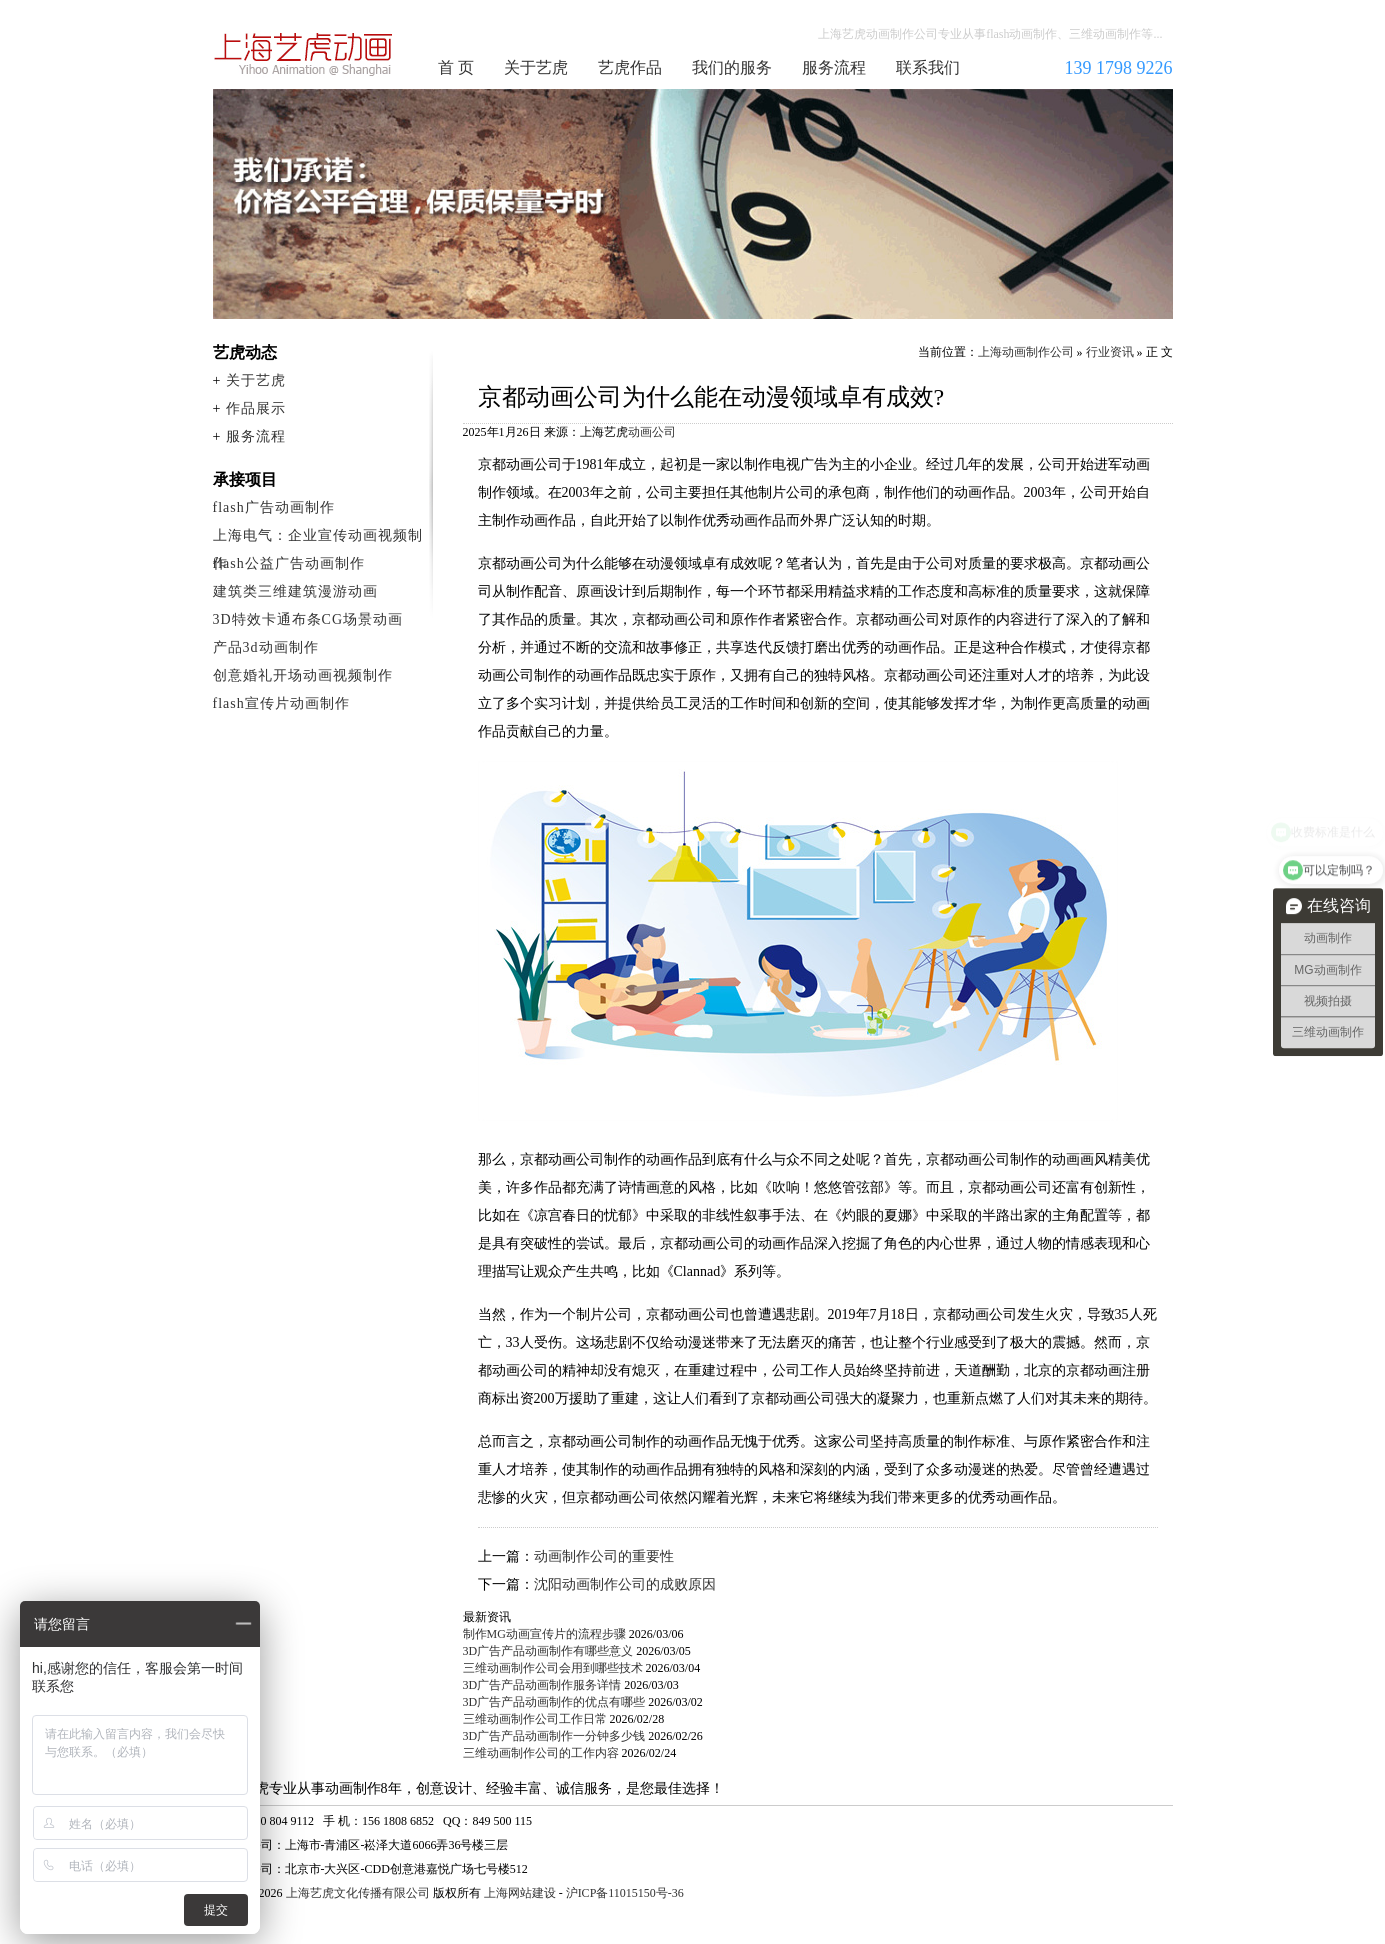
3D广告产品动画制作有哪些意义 (548, 1651)
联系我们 (928, 67)
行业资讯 (1110, 352)
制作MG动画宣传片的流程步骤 (544, 1634)
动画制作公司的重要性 (604, 1556)
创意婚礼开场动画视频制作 (303, 675)
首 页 (456, 67)
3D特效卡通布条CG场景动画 (308, 619)
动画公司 (652, 432)
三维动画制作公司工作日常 (535, 1719)
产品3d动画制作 (266, 647)
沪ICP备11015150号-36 (625, 1893)
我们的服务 (732, 67)
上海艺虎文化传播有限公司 (358, 1893)
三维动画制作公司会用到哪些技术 (553, 1668)
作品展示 (256, 408)
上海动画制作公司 (304, 54)
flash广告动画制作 (274, 507)
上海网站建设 (520, 1893)
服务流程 (834, 67)
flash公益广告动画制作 (289, 563)
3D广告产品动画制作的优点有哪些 (554, 1702)
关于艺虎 (536, 67)
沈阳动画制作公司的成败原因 (625, 1584)
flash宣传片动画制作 (281, 703)
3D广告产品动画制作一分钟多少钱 (554, 1736)
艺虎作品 (630, 67)
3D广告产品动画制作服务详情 (542, 1685)
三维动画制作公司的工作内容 (541, 1753)
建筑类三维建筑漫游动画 (295, 591)
